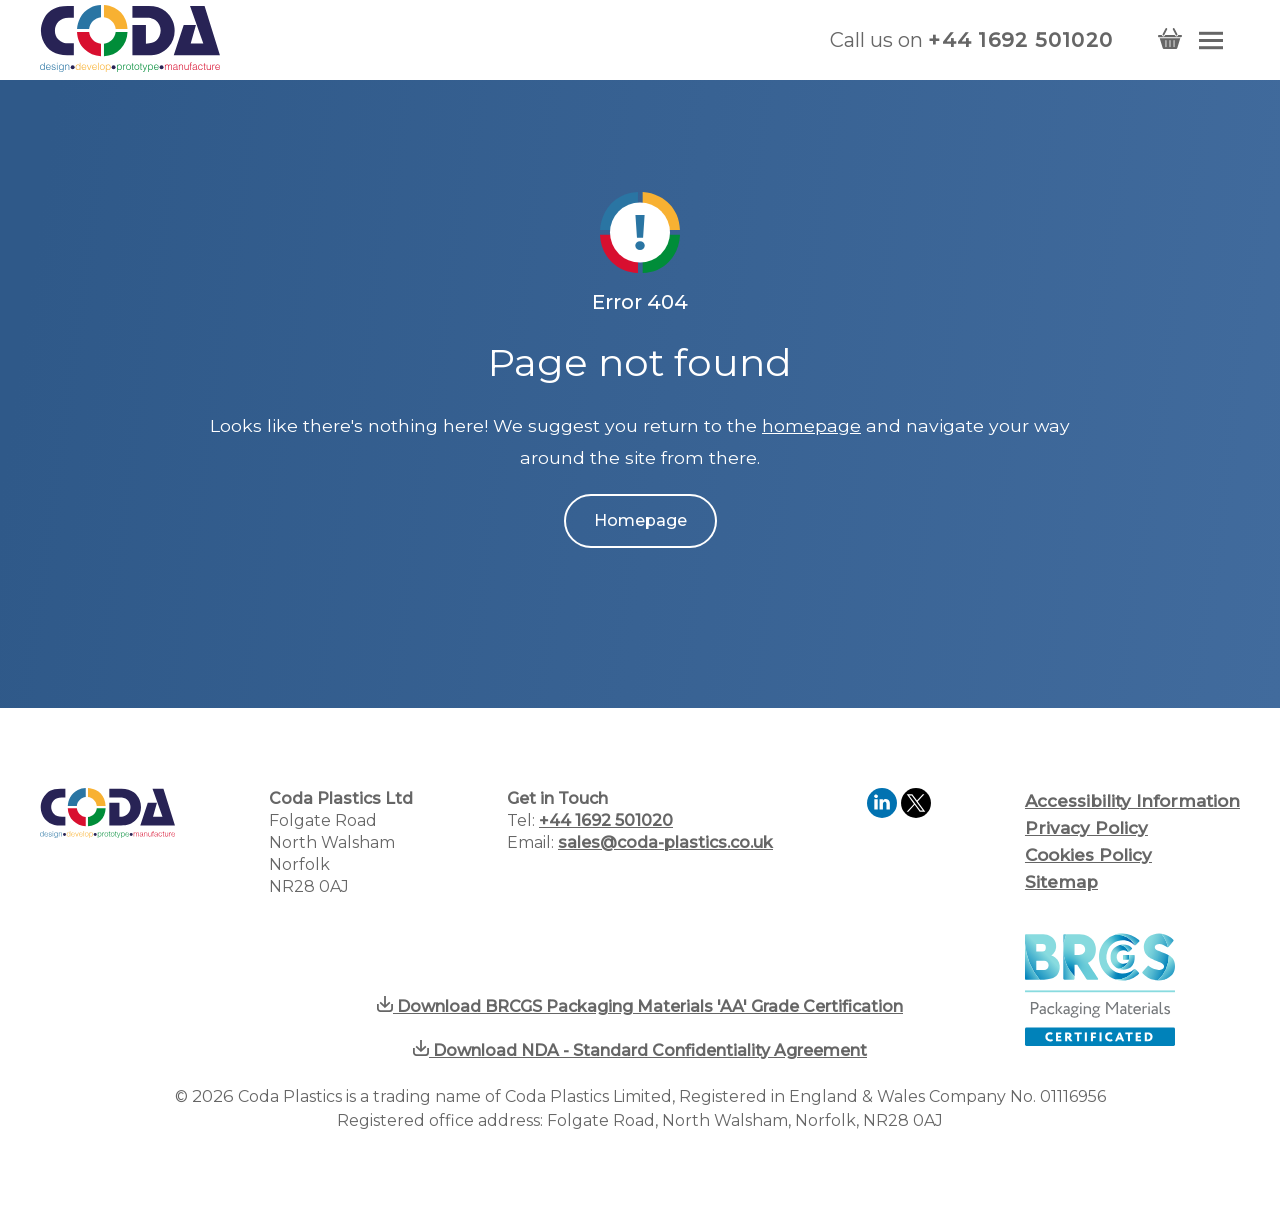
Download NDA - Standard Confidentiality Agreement (640, 1050)
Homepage (640, 520)
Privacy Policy (1086, 828)
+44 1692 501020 (1020, 40)
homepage (811, 425)
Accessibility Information (1132, 801)
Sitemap (1061, 882)
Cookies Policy (1088, 855)
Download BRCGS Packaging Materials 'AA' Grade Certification (640, 1006)
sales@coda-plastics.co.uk (665, 842)
